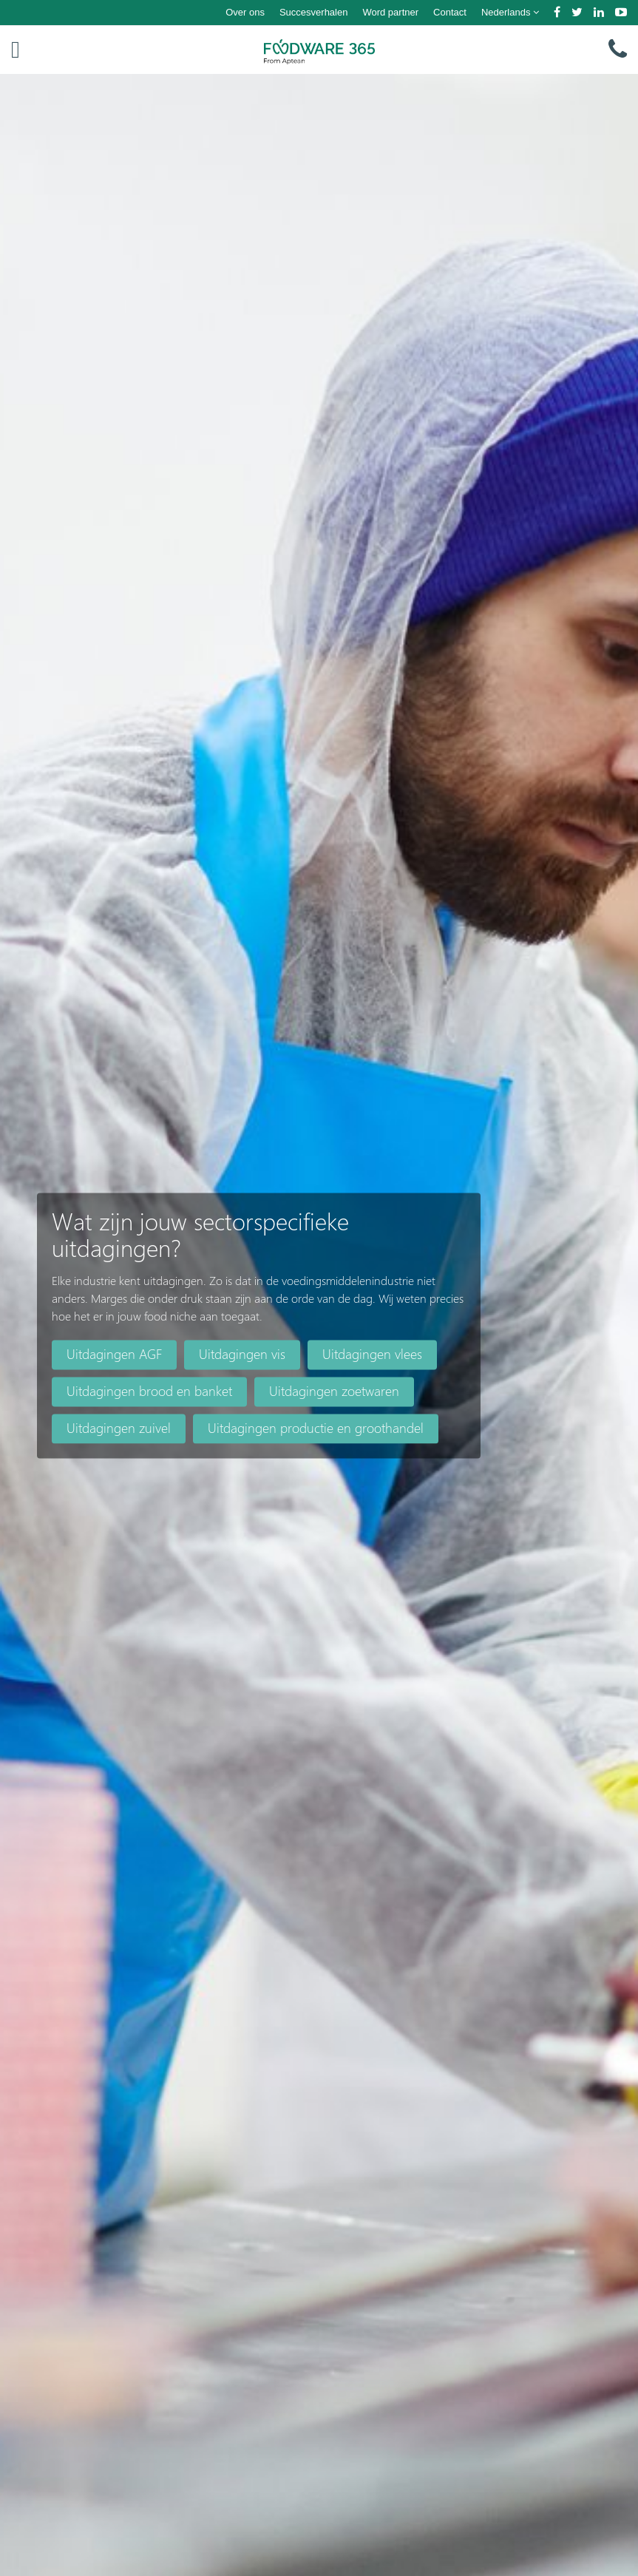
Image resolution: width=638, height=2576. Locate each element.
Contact (449, 12)
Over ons (245, 12)
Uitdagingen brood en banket (149, 1391)
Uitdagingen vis (242, 1354)
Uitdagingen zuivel (119, 1428)
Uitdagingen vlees (372, 1354)
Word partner (390, 12)
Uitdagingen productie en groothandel (316, 1428)
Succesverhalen (313, 12)
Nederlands (510, 12)
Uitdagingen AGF (114, 1354)
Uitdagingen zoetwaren (334, 1391)
